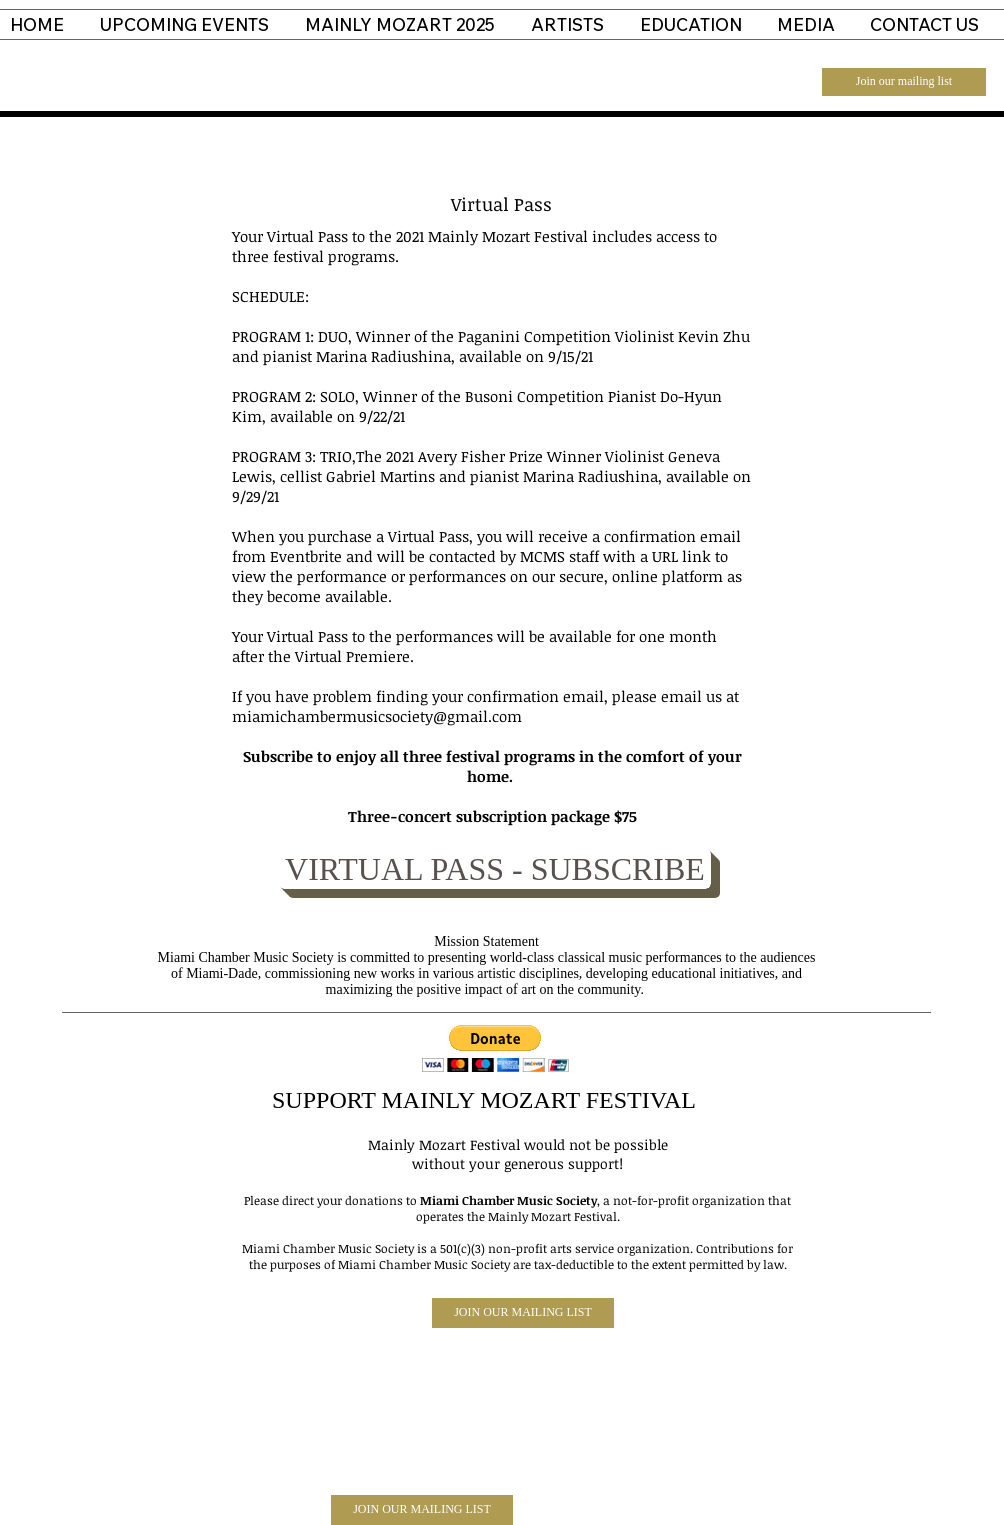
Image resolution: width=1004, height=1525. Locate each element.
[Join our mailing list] (904, 82)
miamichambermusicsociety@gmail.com (377, 716)
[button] (495, 1048)
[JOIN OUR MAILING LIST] (523, 1313)
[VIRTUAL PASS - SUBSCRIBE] (495, 869)
